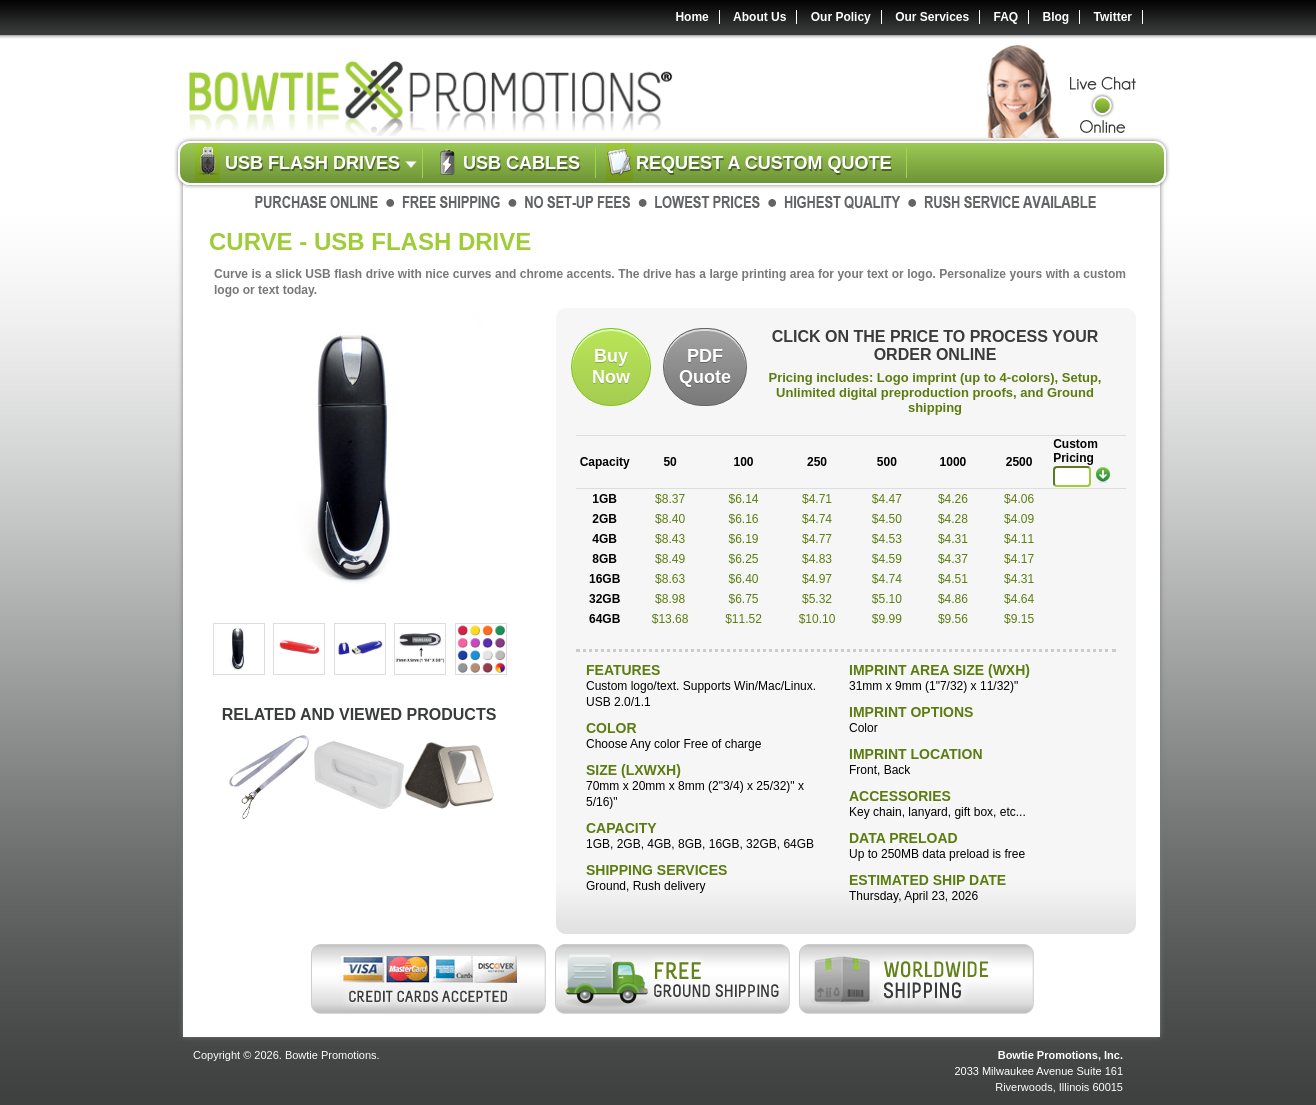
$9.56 (953, 619)
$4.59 (887, 559)
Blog (1056, 17)
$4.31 (953, 539)
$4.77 (817, 539)
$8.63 (670, 579)
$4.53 (887, 539)
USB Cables (521, 163)
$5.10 (887, 599)
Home (691, 17)
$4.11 (1019, 539)
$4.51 (953, 579)
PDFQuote (705, 366)
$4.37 (953, 559)
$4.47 (887, 499)
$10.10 (817, 619)
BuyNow (611, 366)
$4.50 (887, 519)
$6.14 (744, 499)
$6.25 (744, 559)
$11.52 (743, 619)
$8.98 (670, 599)
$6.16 (744, 519)
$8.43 (670, 539)
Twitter (1113, 17)
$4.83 (817, 559)
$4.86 (953, 599)
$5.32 (817, 599)
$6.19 (744, 539)
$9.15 (1019, 619)
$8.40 (670, 519)
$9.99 (887, 619)
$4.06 (1019, 499)
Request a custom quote (763, 163)
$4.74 (817, 519)
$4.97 (817, 579)
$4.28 (953, 519)
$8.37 (670, 499)
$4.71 (817, 499)
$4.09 (1019, 519)
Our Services (932, 17)
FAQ (1006, 17)
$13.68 (670, 619)
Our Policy (841, 17)
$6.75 (744, 599)
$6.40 (744, 579)
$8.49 (670, 559)
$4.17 (1019, 559)
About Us (759, 17)
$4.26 (953, 499)
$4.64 (1019, 599)
